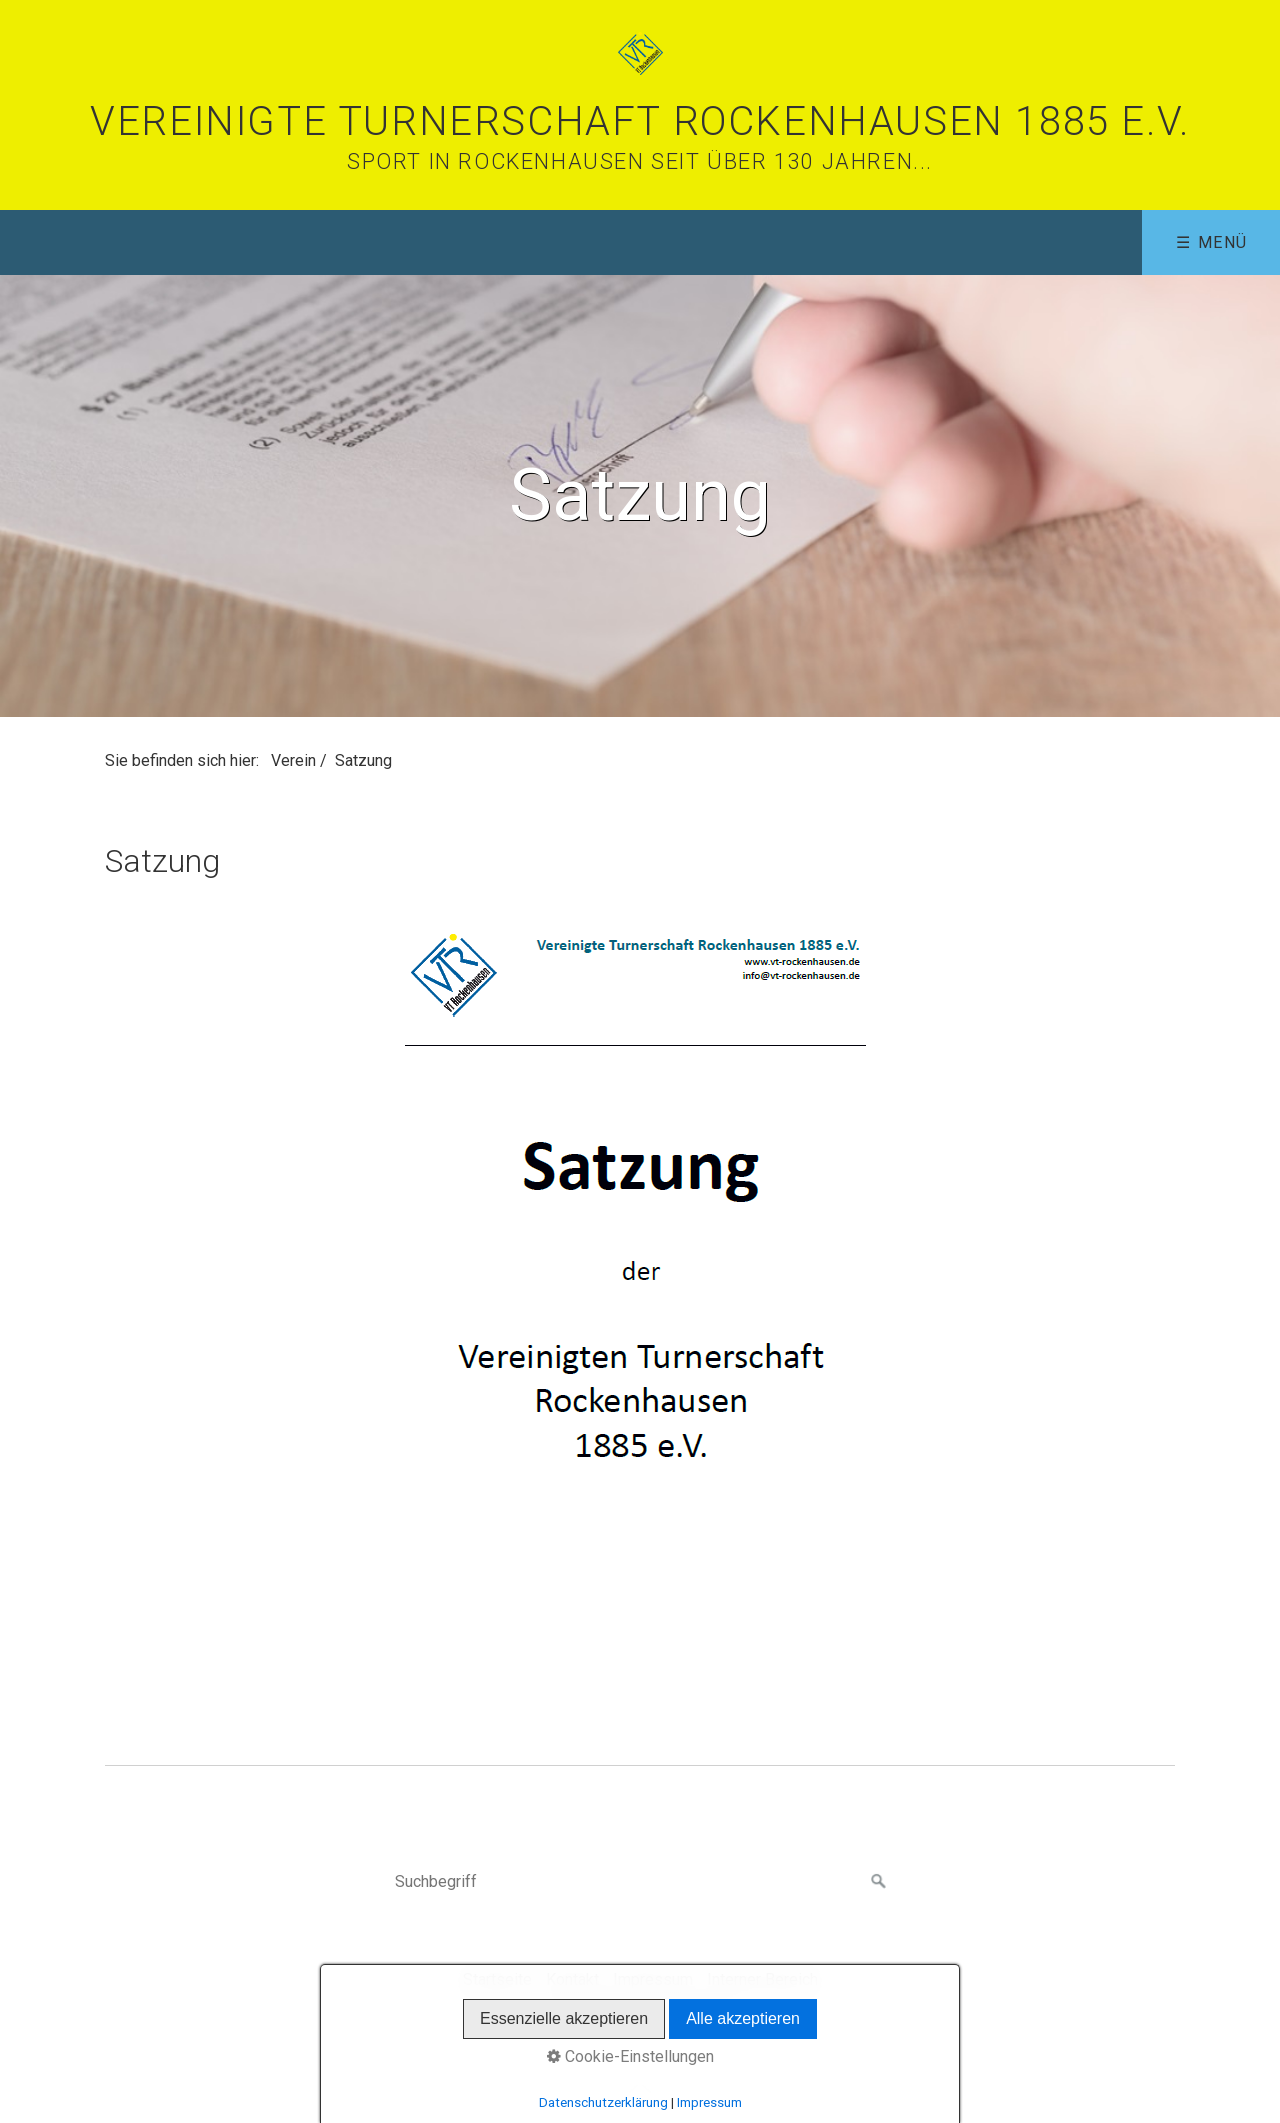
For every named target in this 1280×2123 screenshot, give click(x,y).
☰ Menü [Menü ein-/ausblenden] (1212, 242)
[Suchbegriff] (640, 1882)
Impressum (653, 1979)
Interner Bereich (762, 1979)
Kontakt (572, 1979)
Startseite (497, 1979)
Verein (293, 760)
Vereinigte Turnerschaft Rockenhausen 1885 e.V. (640, 121)
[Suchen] (879, 1882)
